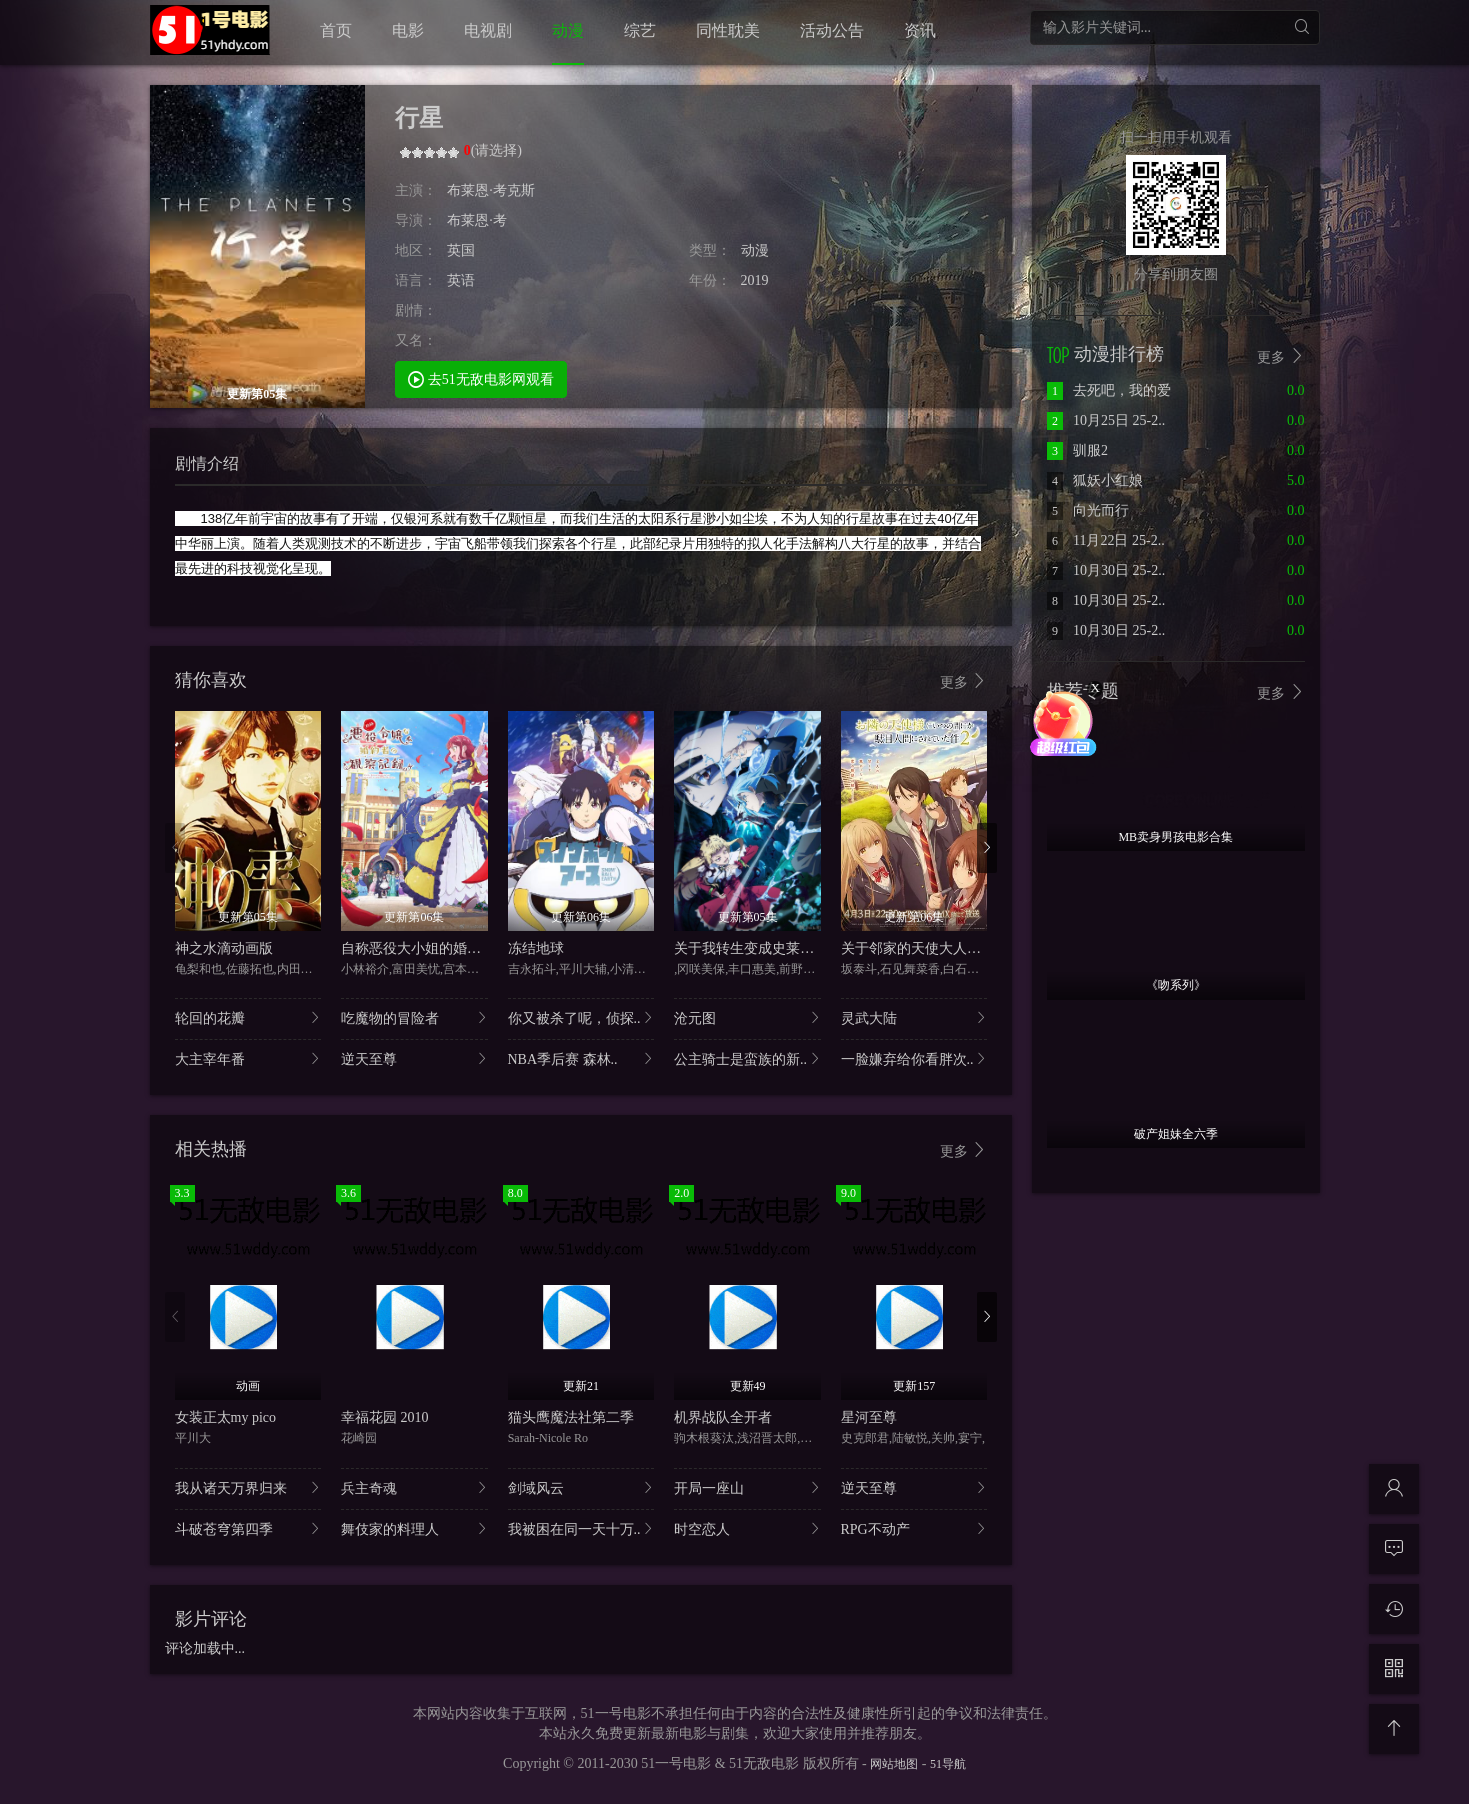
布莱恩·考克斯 (491, 190)
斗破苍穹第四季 (248, 1528)
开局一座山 (747, 1487)
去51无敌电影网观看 (481, 378)
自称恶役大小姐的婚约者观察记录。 (453, 948)
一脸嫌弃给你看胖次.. (914, 1058)
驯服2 (1077, 450)
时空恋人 (747, 1528)
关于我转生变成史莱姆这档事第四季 (786, 948)
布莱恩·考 (477, 220)
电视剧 (488, 30)
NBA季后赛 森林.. (581, 1058)
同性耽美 (728, 30)
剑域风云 (581, 1487)
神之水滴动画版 (224, 948)
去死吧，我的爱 (1109, 390)
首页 (336, 30)
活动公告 (832, 30)
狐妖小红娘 (1095, 480)
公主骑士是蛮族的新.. (747, 1058)
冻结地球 (536, 948)
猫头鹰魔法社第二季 (571, 1417)
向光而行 (1088, 510)
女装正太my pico (226, 1417)
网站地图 (894, 1764)
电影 (408, 30)
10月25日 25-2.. (1106, 420)
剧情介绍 (207, 463)
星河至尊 (869, 1417)
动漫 (568, 30)
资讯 (920, 30)
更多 (964, 681)
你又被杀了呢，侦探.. (581, 1017)
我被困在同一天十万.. (581, 1528)
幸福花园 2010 (385, 1417)
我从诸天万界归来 (248, 1487)
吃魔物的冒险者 (414, 1017)
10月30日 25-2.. (1106, 570)
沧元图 (747, 1017)
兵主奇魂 (414, 1487)
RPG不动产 (914, 1528)
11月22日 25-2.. (1106, 540)
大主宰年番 (248, 1058)
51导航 (948, 1764)
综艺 (640, 30)
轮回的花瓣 (248, 1017)
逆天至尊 (414, 1058)
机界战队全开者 (723, 1417)
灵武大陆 (914, 1017)
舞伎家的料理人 (414, 1528)
